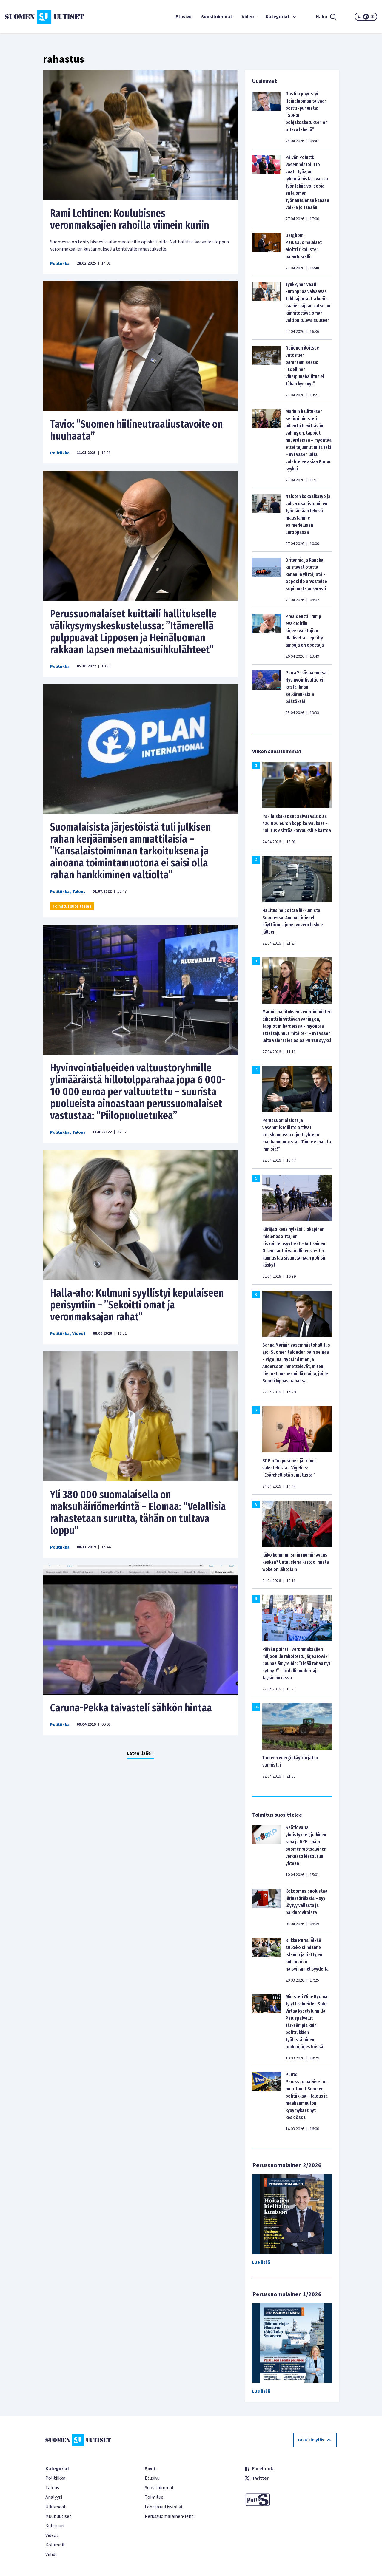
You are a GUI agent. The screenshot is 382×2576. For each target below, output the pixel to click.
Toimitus (154, 2497)
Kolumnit (55, 2545)
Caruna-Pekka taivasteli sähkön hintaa (131, 1708)
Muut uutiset (58, 2516)
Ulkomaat (55, 2507)
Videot (249, 16)
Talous (78, 892)
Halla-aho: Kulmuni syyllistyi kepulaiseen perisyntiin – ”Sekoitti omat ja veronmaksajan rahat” (137, 1305)
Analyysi (53, 2497)
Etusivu (183, 16)
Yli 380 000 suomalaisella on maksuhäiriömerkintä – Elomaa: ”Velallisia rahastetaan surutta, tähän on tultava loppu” (138, 1512)
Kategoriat (282, 16)
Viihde (51, 2554)
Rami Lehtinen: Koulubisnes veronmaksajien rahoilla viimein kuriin (129, 219)
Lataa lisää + (140, 1753)
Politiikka (60, 264)
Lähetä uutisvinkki (163, 2507)
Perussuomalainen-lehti (170, 2516)
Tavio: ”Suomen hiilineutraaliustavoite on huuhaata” (136, 430)
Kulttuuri (54, 2526)
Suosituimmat (216, 16)
